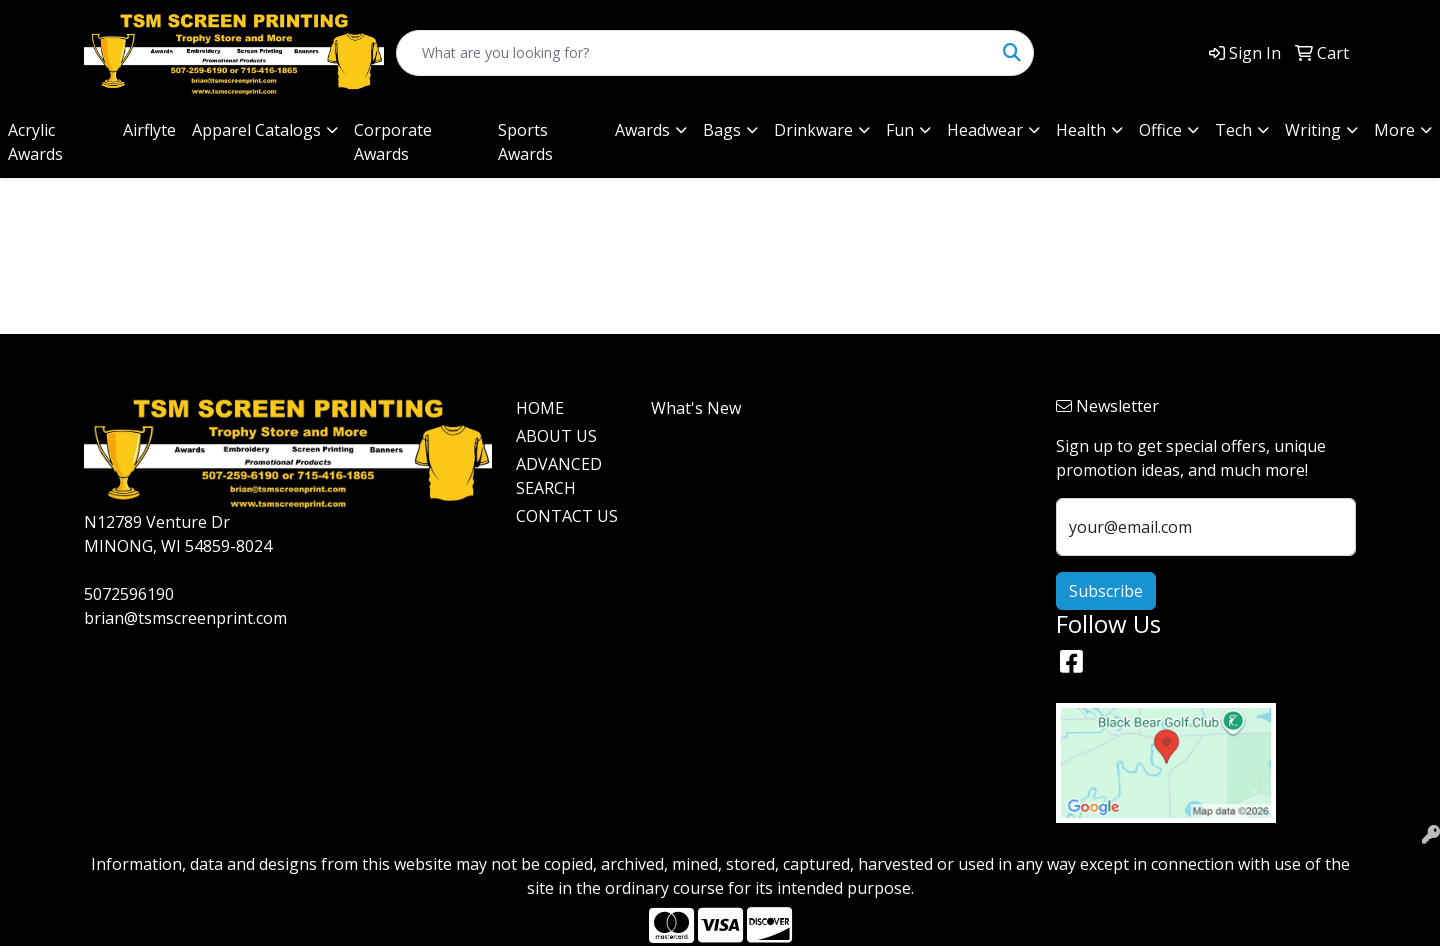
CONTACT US (567, 516)
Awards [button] (642, 130)
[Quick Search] (694, 53)
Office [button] (1160, 130)
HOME (540, 408)
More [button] (1394, 130)
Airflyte (149, 130)
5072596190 (129, 594)
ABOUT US (556, 436)
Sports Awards (525, 142)
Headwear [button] (985, 130)
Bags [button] (722, 130)
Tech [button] (1233, 130)
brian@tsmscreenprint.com (185, 618)
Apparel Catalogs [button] (256, 130)
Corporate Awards (393, 142)
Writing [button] (1313, 130)
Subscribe (1106, 591)
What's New (696, 408)
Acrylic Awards (35, 142)
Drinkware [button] (813, 130)
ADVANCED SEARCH (559, 476)
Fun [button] (900, 130)
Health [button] (1081, 130)
